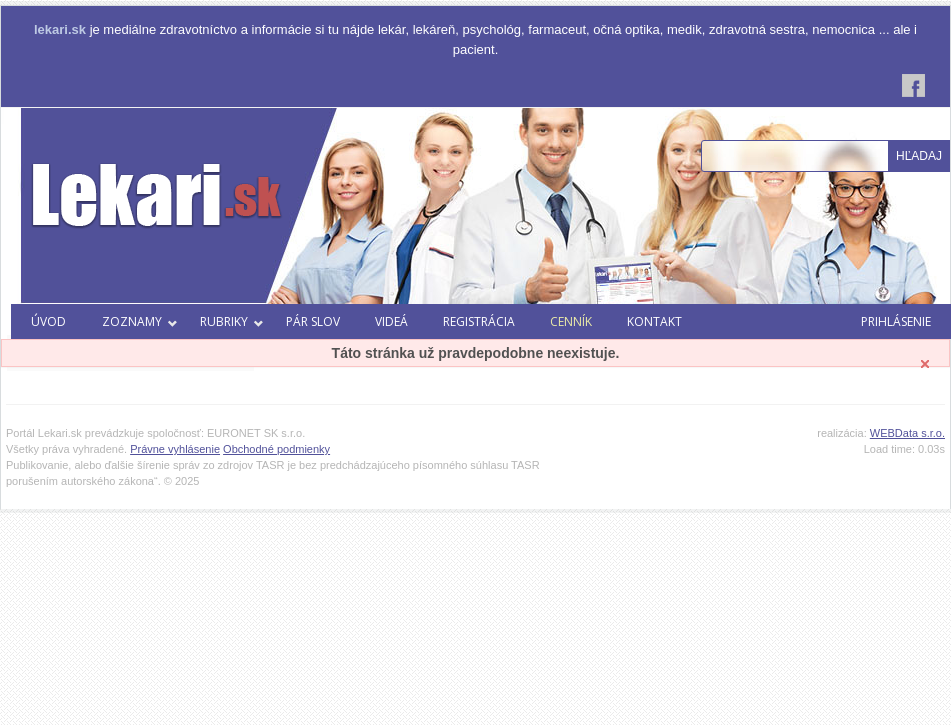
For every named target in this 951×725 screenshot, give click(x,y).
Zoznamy (140, 321)
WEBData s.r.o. (907, 433)
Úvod (48, 321)
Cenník (571, 321)
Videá (391, 321)
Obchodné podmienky (276, 449)
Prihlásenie (896, 321)
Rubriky (232, 321)
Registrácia (479, 321)
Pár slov (313, 321)
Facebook (913, 85)
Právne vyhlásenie (175, 449)
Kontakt (654, 321)
